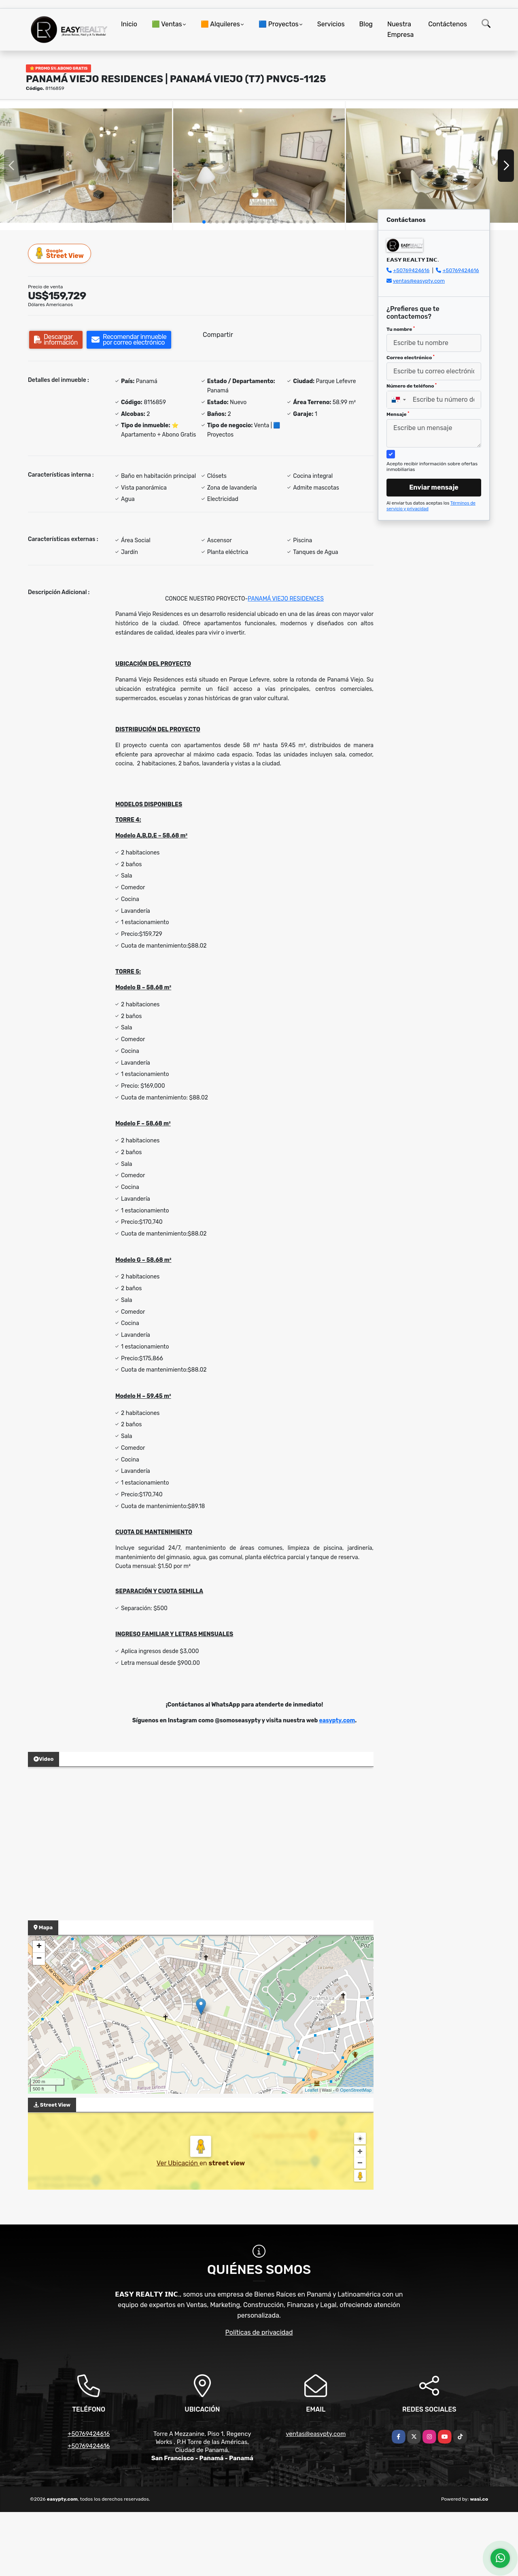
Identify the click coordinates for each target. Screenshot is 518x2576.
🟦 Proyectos (279, 24)
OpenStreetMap (356, 2090)
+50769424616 (411, 270)
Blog (366, 24)
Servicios (331, 24)
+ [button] (39, 1947)
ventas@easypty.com (419, 281)
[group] (86, 165)
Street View (60, 253)
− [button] (39, 1959)
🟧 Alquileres (220, 24)
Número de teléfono (411, 386)
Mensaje (397, 414)
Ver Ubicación (178, 2163)
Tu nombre (400, 329)
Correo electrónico (410, 357)
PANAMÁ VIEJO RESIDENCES (286, 598)
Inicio (129, 24)
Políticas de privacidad (259, 2332)
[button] (204, 222)
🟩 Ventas (167, 24)
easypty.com (337, 1720)
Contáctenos (447, 24)
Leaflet (311, 2090)
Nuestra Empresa (400, 29)
